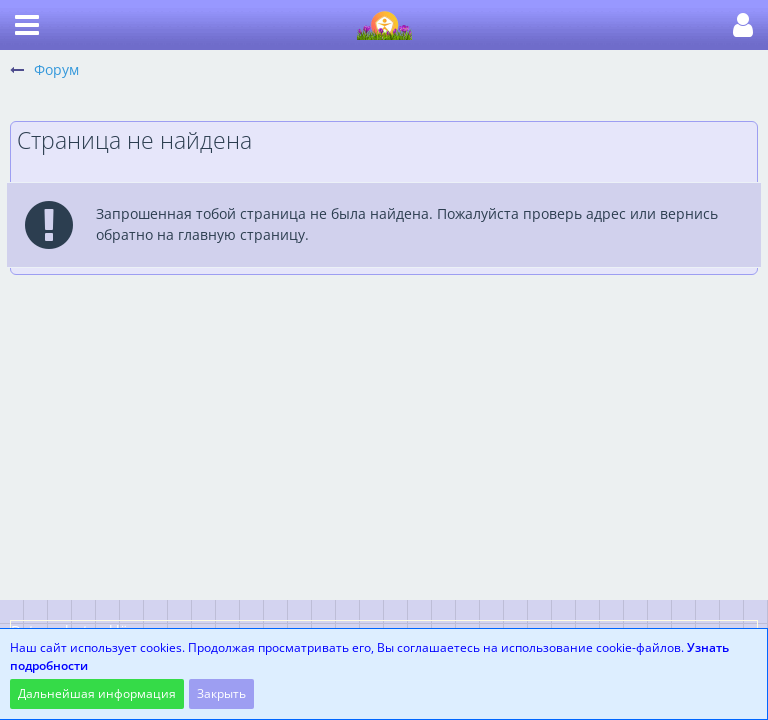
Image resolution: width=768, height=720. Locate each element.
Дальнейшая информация (97, 693)
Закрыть (221, 693)
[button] (27, 25)
